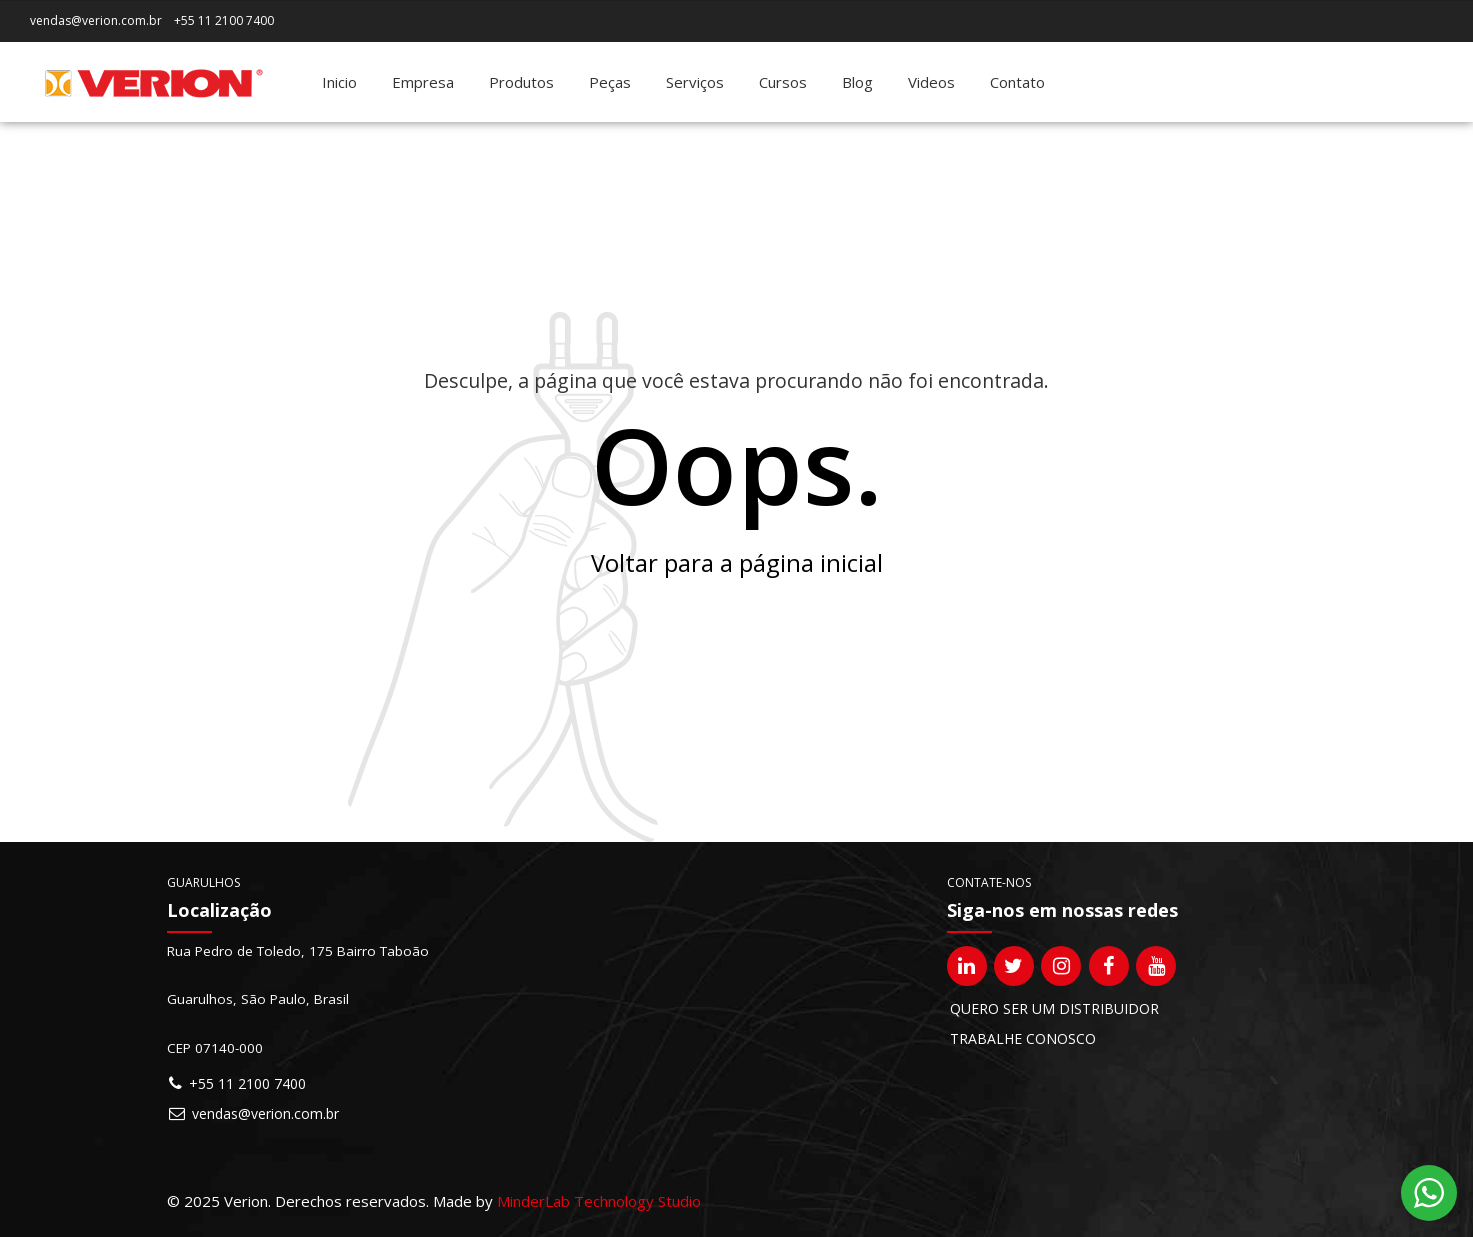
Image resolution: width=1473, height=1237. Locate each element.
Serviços (695, 82)
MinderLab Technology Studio (599, 1201)
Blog (857, 82)
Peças (610, 82)
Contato (1017, 82)
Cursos (783, 82)
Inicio (339, 82)
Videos (931, 82)
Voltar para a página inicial (737, 562)
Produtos (521, 82)
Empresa (423, 82)
